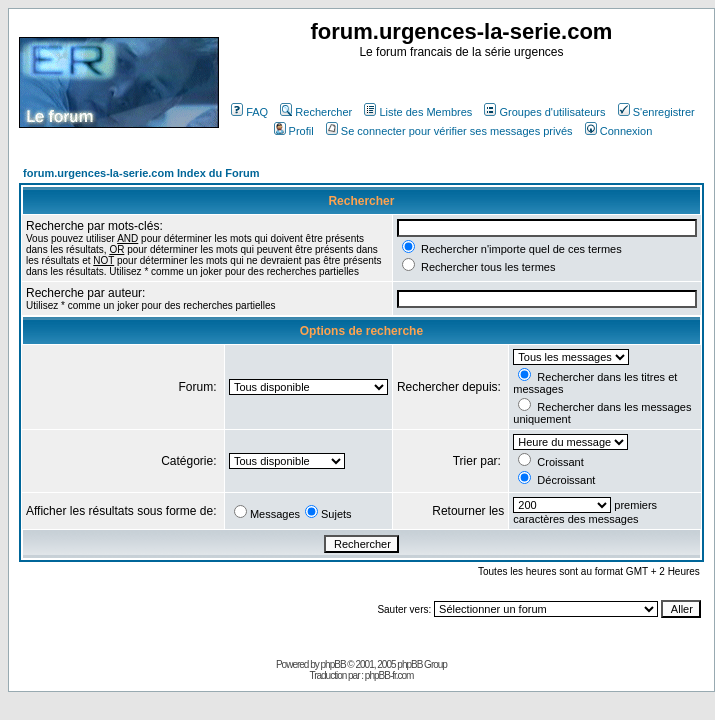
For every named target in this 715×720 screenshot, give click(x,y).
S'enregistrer (656, 112)
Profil (294, 131)
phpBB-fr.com (389, 675)
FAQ (249, 112)
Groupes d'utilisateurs (544, 112)
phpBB (333, 664)
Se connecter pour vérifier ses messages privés (449, 131)
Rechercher (316, 112)
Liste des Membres (418, 112)
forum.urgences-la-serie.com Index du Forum (141, 173)
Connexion (619, 131)
